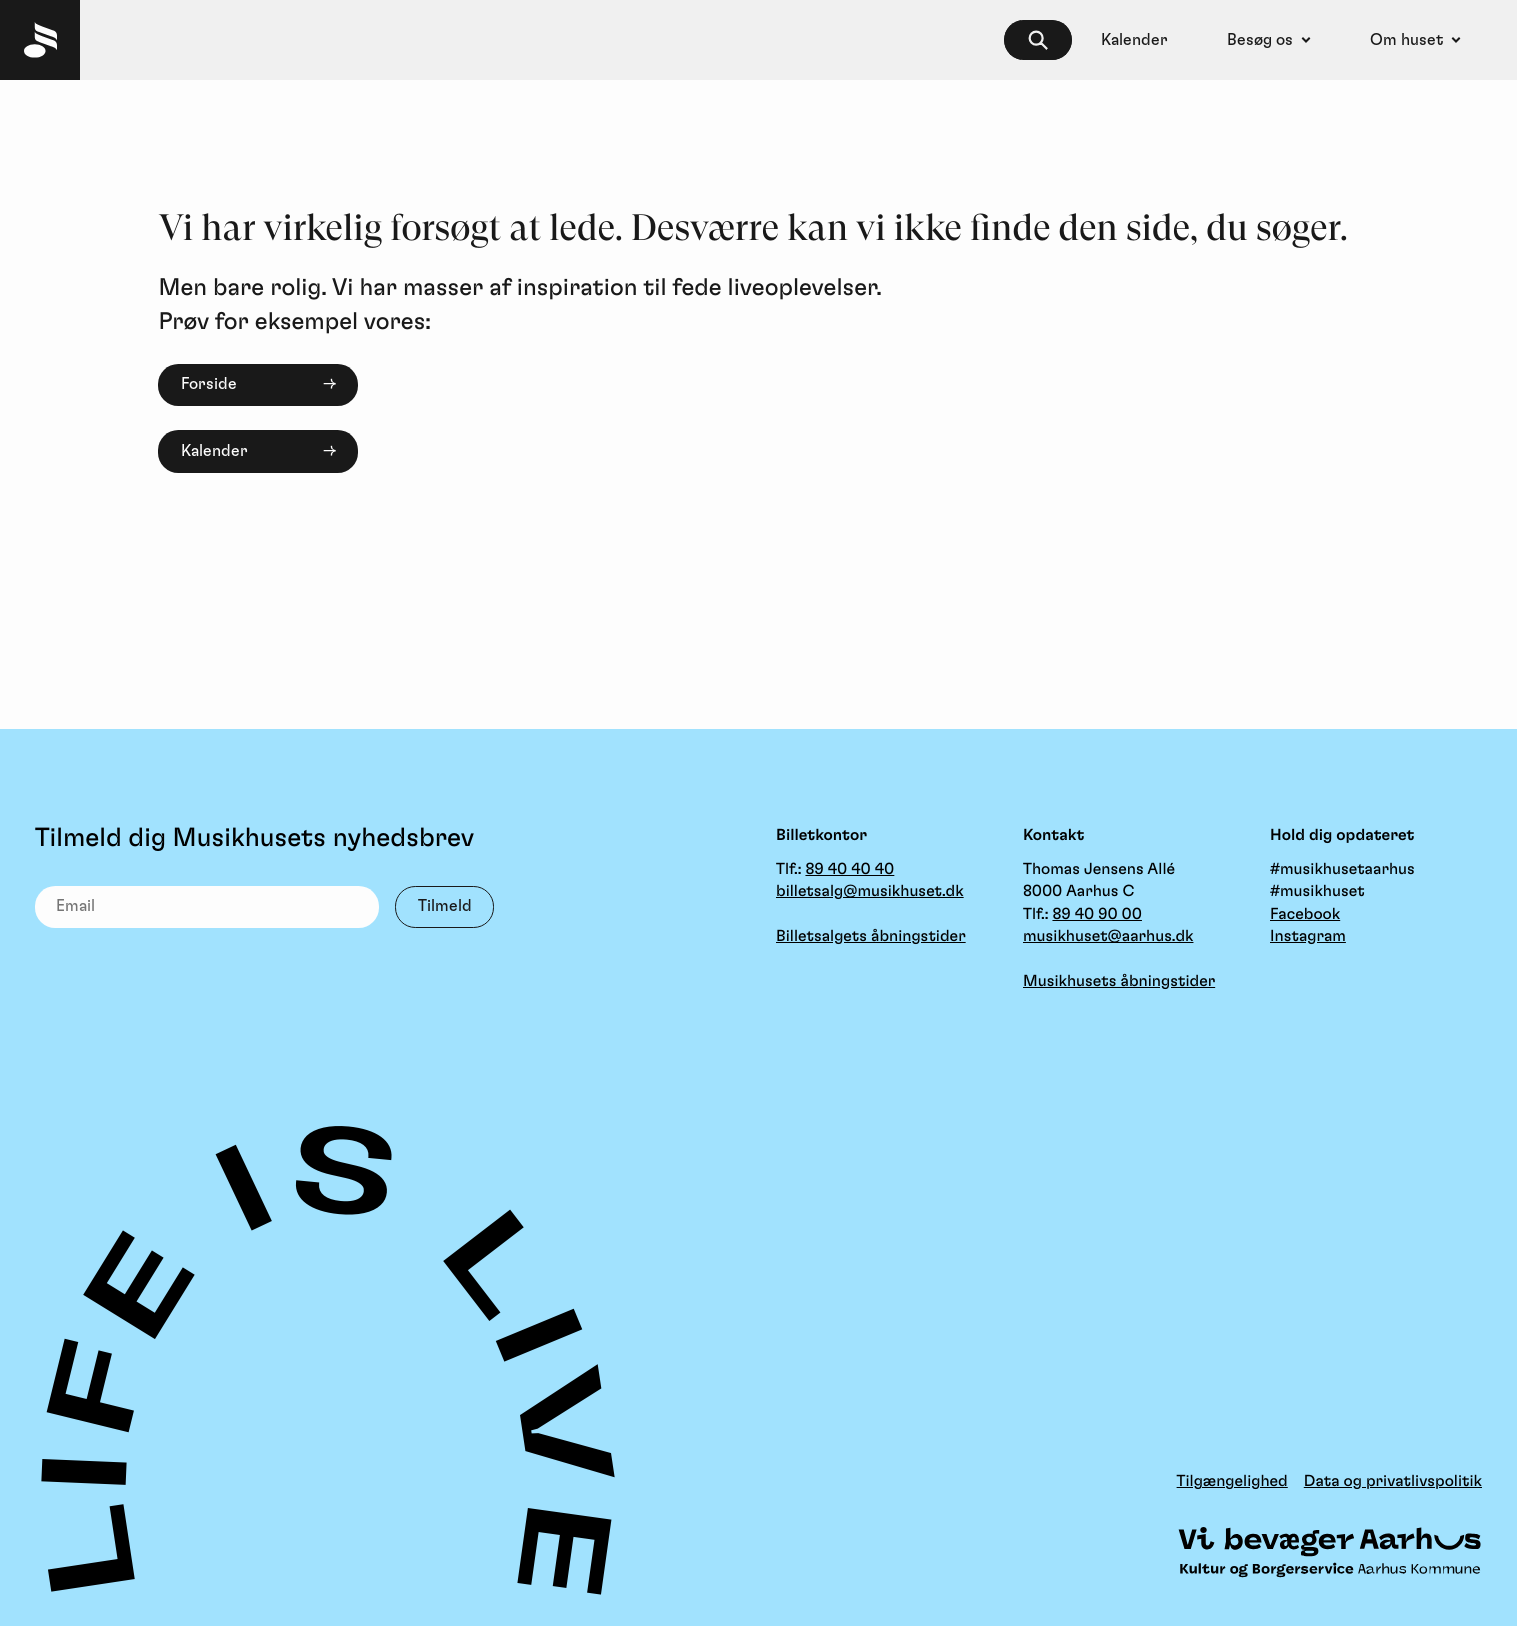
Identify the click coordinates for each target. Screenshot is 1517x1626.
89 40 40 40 (849, 870)
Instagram (1308, 937)
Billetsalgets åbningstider (871, 937)
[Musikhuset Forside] (40, 40)
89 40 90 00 (1097, 915)
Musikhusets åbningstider (1119, 982)
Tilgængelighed (1232, 1482)
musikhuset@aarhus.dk (1108, 937)
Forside (209, 384)
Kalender (214, 451)
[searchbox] (1038, 40)
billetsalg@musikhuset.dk (870, 892)
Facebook (1305, 915)
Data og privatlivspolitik (1393, 1482)
